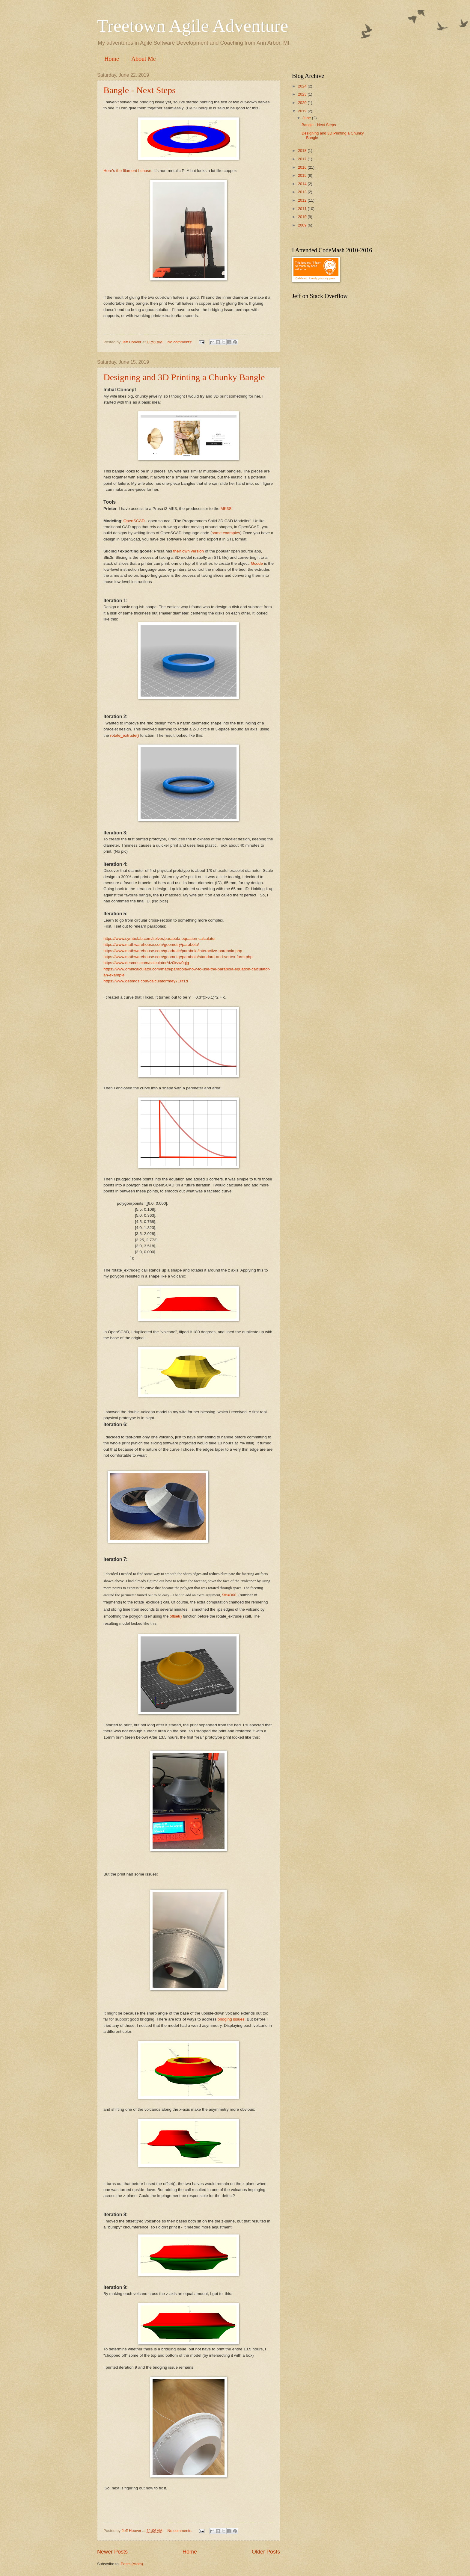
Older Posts (266, 2552)
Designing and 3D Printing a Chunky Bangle (184, 377)
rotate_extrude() (124, 735)
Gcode (257, 563)
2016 (303, 167)
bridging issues (231, 2019)
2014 (303, 184)
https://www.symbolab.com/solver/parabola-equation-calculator (159, 938)
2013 (303, 192)
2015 (303, 175)
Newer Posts (112, 2552)
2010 (303, 217)
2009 (303, 225)
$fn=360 (229, 1595)
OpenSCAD (134, 521)
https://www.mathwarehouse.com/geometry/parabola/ (151, 944)
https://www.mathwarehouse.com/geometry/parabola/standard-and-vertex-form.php (177, 957)
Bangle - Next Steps (139, 90)
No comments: (180, 342)
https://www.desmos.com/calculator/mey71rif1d (145, 981)
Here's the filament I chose (127, 170)
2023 (303, 94)
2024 (303, 86)
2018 (303, 150)
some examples (226, 533)
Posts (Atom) (132, 2564)
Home (111, 58)
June (307, 118)
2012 (303, 200)
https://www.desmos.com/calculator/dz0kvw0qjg (146, 963)
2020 (303, 102)
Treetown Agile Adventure (192, 26)
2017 (303, 159)
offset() (176, 1616)
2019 (303, 111)
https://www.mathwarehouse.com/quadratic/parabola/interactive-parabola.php (172, 951)
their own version (188, 551)
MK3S (226, 508)
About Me (143, 58)
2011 (303, 208)
